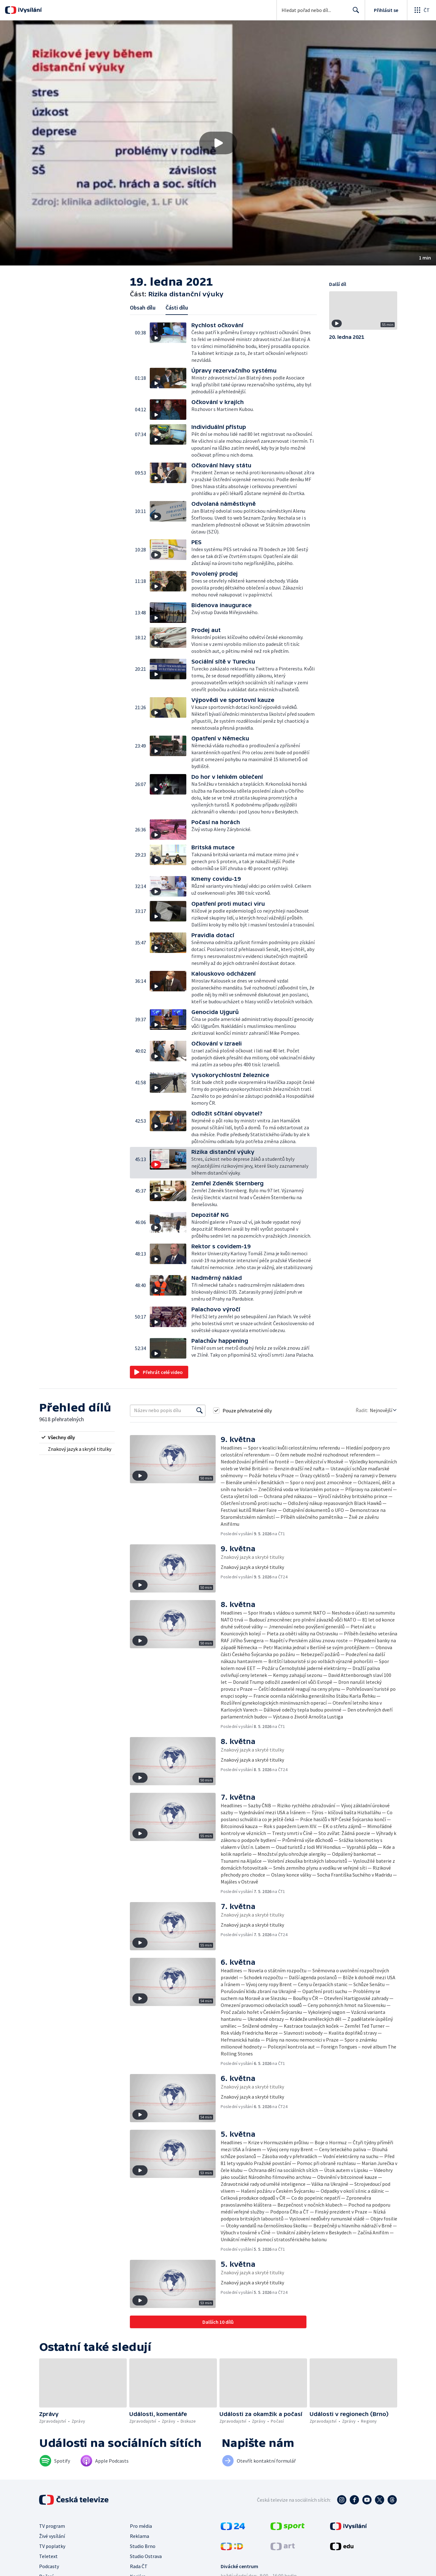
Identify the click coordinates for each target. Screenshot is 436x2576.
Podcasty (49, 2566)
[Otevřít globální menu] (421, 10)
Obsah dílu (142, 307)
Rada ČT (139, 2566)
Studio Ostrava (146, 2556)
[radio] (77, 1437)
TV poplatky (52, 2546)
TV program (52, 2526)
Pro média (141, 2526)
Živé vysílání (52, 2536)
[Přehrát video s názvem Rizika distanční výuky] (218, 143)
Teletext (48, 2556)
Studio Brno (142, 2546)
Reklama (139, 2536)
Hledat (354, 12)
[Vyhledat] (199, 1410)
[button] (218, 142)
